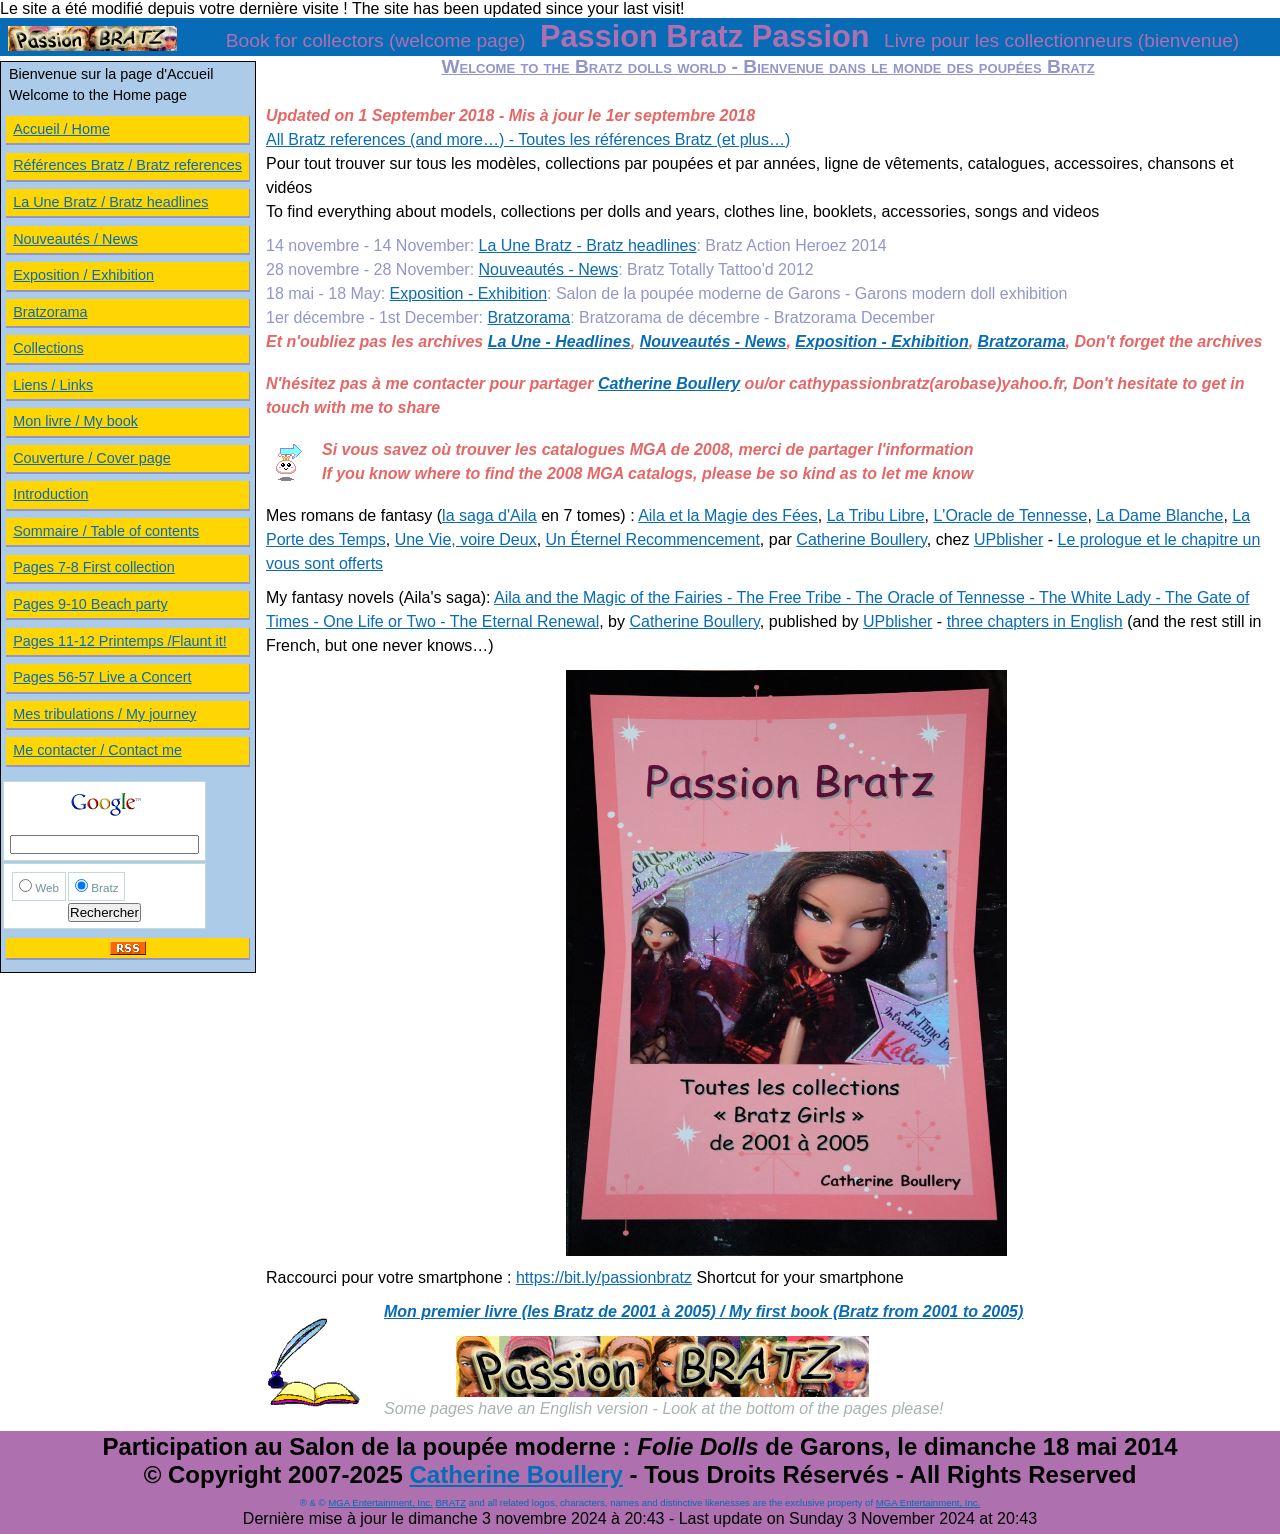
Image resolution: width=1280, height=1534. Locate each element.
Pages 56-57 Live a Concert (102, 677)
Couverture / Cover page (92, 458)
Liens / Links (53, 385)
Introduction (50, 494)
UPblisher (1008, 539)
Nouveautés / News (75, 239)
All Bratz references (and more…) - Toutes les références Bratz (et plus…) (528, 139)
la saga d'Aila (489, 515)
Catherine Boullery (669, 383)
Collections (48, 348)
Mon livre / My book (75, 421)
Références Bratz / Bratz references (127, 165)
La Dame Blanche (1159, 515)
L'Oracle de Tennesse (1010, 515)
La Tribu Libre (876, 515)
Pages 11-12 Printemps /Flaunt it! (120, 641)
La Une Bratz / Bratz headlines (110, 202)
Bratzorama (528, 317)
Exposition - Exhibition (468, 293)
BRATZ (450, 1502)
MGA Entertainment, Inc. (380, 1502)
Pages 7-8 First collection (94, 567)
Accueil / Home (61, 129)
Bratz (104, 887)
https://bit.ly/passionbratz (604, 1277)
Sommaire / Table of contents (106, 531)
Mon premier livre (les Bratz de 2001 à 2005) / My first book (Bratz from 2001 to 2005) (703, 1311)
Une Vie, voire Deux (466, 539)
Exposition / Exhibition (83, 275)
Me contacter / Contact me (97, 750)
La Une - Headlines (559, 341)
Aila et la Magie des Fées (728, 515)
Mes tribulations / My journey (104, 714)
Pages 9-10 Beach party (90, 604)
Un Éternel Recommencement (653, 539)
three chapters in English (1035, 621)
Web (47, 887)
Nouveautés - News (549, 269)
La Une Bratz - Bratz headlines (588, 245)
